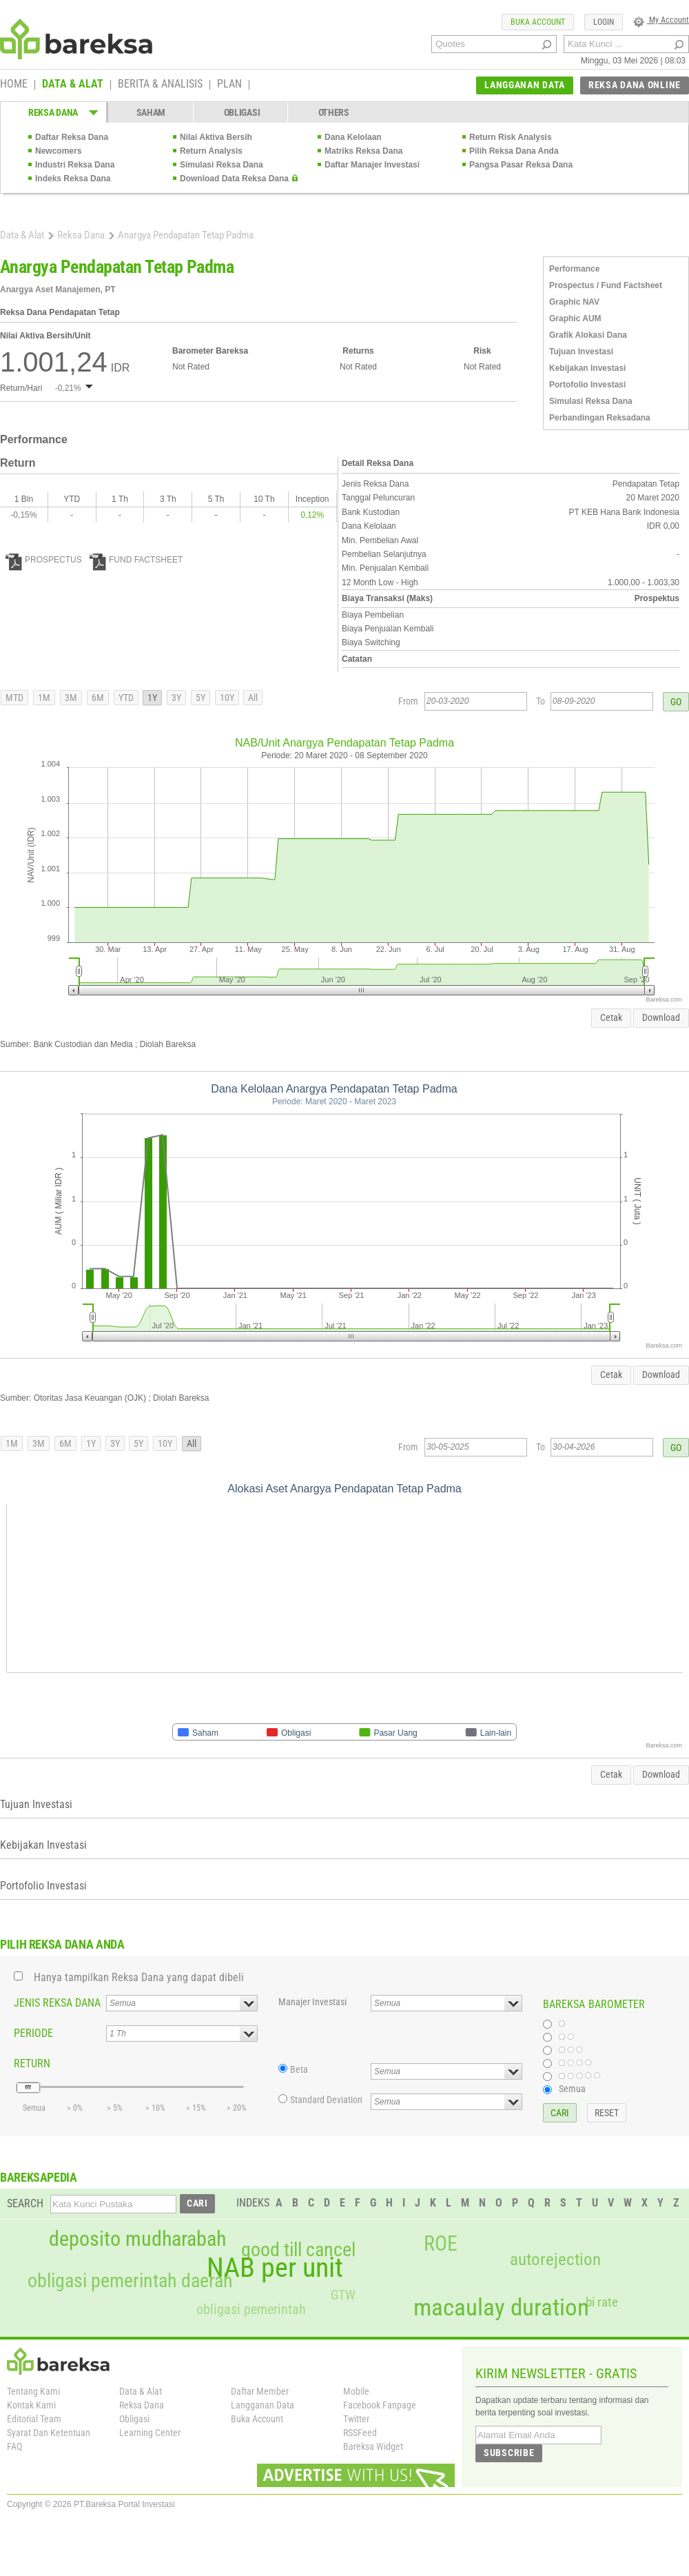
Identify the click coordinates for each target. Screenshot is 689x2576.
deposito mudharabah (137, 2239)
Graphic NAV (574, 302)
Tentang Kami (33, 2391)
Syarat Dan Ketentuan (48, 2432)
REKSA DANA (53, 112)
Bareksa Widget (373, 2446)
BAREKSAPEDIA (38, 2177)
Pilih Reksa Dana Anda (514, 151)
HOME (14, 85)
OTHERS (333, 112)
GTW (343, 2295)
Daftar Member (260, 2391)
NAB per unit (275, 2268)
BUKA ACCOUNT (538, 22)
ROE (440, 2243)
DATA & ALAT (72, 85)
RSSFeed (360, 2432)
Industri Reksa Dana (74, 165)
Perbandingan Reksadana (599, 418)
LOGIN (603, 22)
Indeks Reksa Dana (72, 178)
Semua (572, 2088)
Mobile (356, 2391)
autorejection (555, 2259)
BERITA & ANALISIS (160, 85)
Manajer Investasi (312, 2001)
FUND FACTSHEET (136, 560)
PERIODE (33, 2033)
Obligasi (134, 2418)
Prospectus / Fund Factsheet (605, 285)
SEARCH (25, 2203)
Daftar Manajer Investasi (372, 165)
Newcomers (58, 151)
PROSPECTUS (44, 560)
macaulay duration (501, 2307)
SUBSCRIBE (509, 2452)
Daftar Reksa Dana (71, 137)
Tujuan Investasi (581, 351)
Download (661, 1017)
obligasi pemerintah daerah (130, 2281)
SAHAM (151, 112)
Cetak (611, 1017)
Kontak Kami (31, 2405)
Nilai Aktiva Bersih (216, 137)
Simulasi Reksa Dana (221, 165)
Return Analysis (211, 151)
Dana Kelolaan (353, 137)
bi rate (602, 2302)
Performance (574, 269)
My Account (661, 20)
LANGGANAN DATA (524, 84)
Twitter (356, 2418)
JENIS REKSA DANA (57, 2002)
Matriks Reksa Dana (363, 151)
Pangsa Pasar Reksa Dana (521, 165)
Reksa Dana (81, 235)
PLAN (229, 85)
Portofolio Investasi (587, 384)
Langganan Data (262, 2405)
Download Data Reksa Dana (234, 178)
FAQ (14, 2446)
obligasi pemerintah (251, 2309)
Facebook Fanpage (379, 2405)
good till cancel (298, 2250)
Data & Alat (22, 235)
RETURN (32, 2063)
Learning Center (150, 2432)
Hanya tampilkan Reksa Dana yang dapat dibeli (139, 1977)
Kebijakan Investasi (587, 368)
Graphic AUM (575, 318)
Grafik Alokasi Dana (588, 335)
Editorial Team (34, 2418)
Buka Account (257, 2418)
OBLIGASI (242, 112)
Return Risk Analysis (510, 137)
